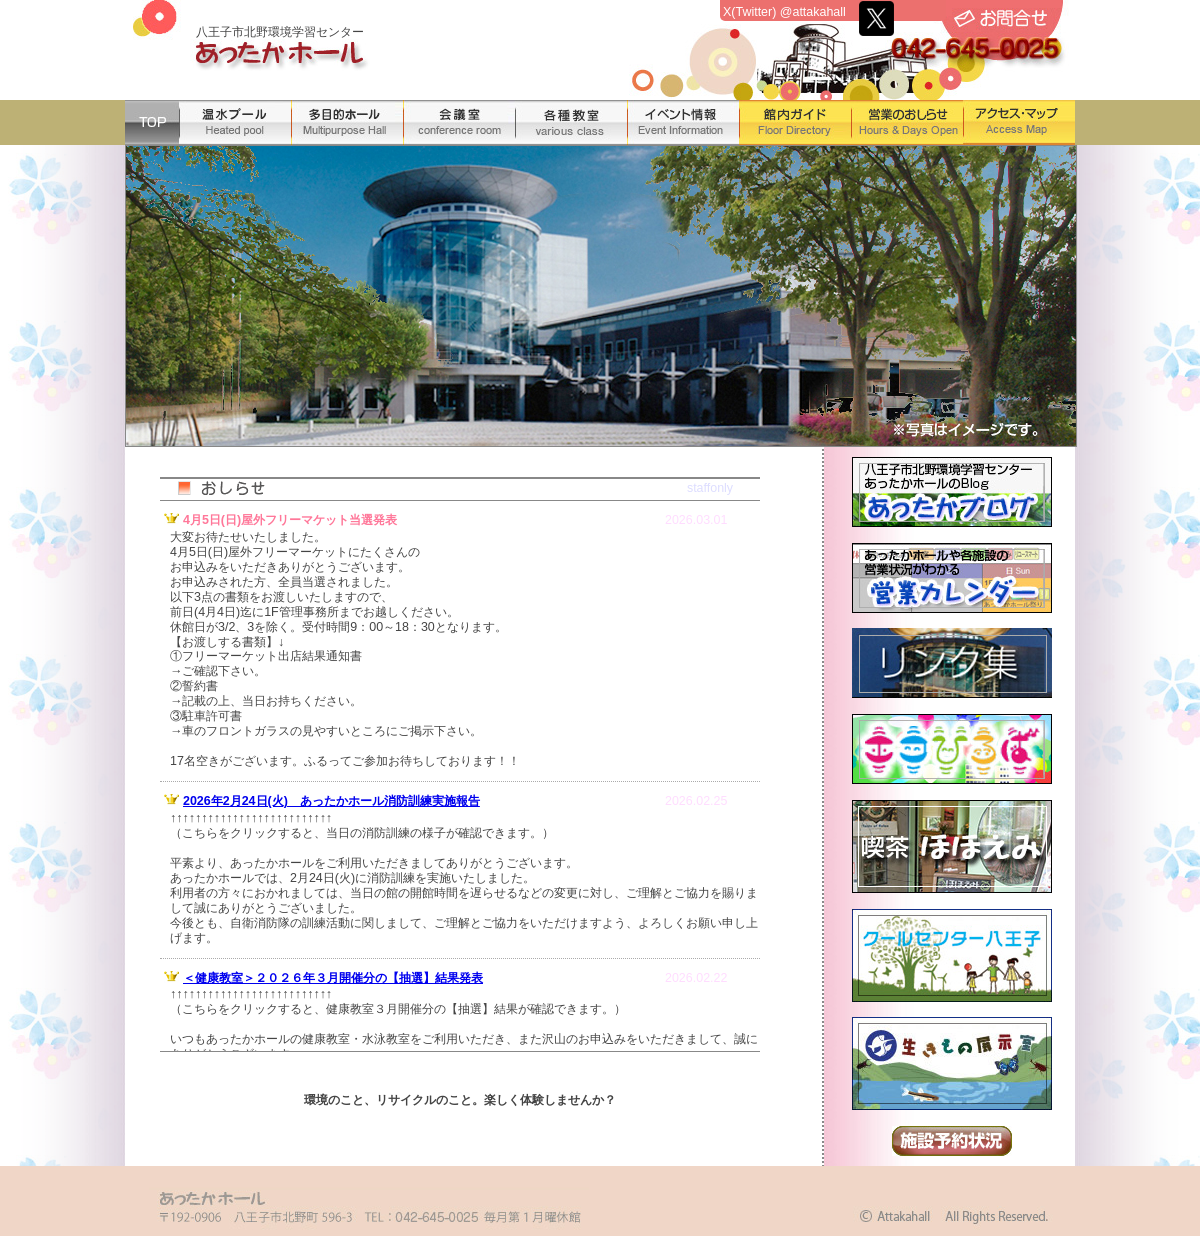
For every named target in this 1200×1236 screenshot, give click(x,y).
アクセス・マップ (1019, 122)
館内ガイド (795, 122)
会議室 (459, 122)
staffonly (710, 488)
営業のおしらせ (907, 122)
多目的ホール (347, 122)
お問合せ (1001, 19)
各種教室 (571, 122)
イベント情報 (683, 122)
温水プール (235, 122)
